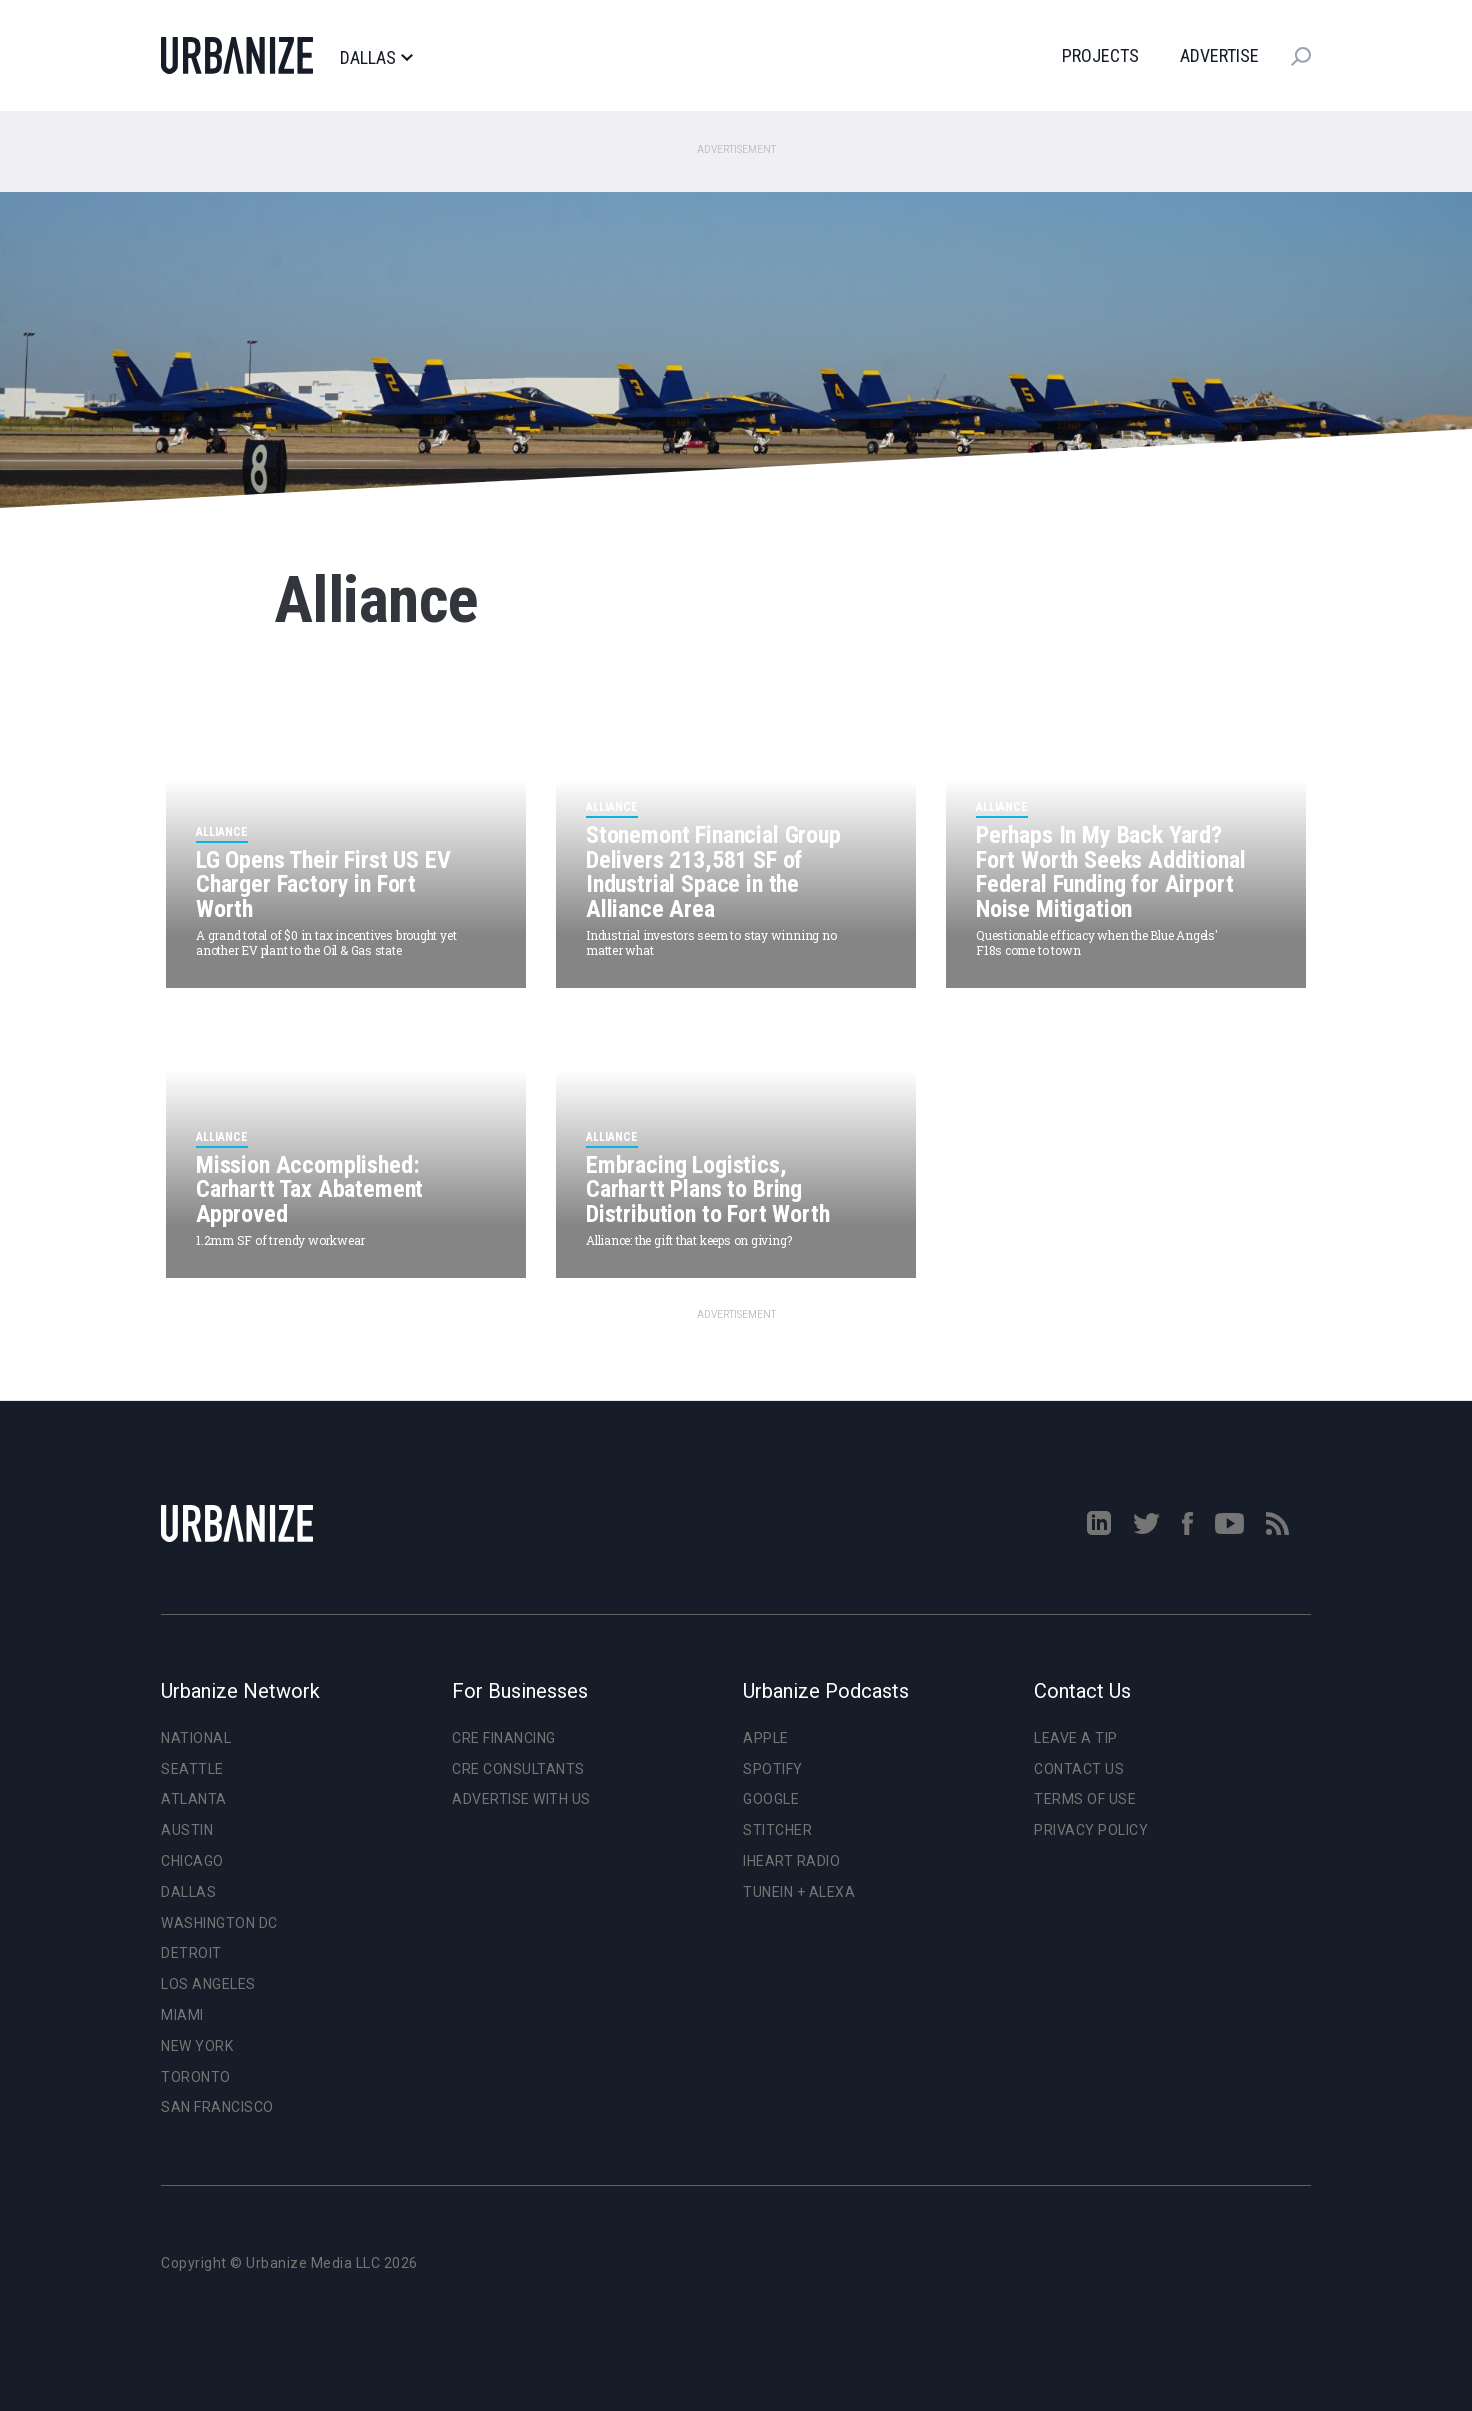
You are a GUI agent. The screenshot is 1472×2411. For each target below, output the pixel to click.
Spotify (773, 1769)
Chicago (192, 1861)
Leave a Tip (1076, 1738)
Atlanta (194, 1799)
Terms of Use (1085, 1799)
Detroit (191, 1953)
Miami (182, 2015)
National (196, 1738)
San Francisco (217, 2107)
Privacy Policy (1091, 1830)
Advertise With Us (521, 1799)
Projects (1100, 55)
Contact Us (1079, 1769)
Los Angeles (208, 1984)
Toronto (196, 2077)
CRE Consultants (518, 1769)
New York (197, 2046)
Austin (187, 1830)
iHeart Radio (791, 1861)
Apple (766, 1738)
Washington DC (219, 1923)
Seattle (192, 1769)
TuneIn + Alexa (799, 1892)
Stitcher (777, 1830)
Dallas (376, 58)
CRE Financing (504, 1738)
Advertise (1219, 55)
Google (771, 1799)
